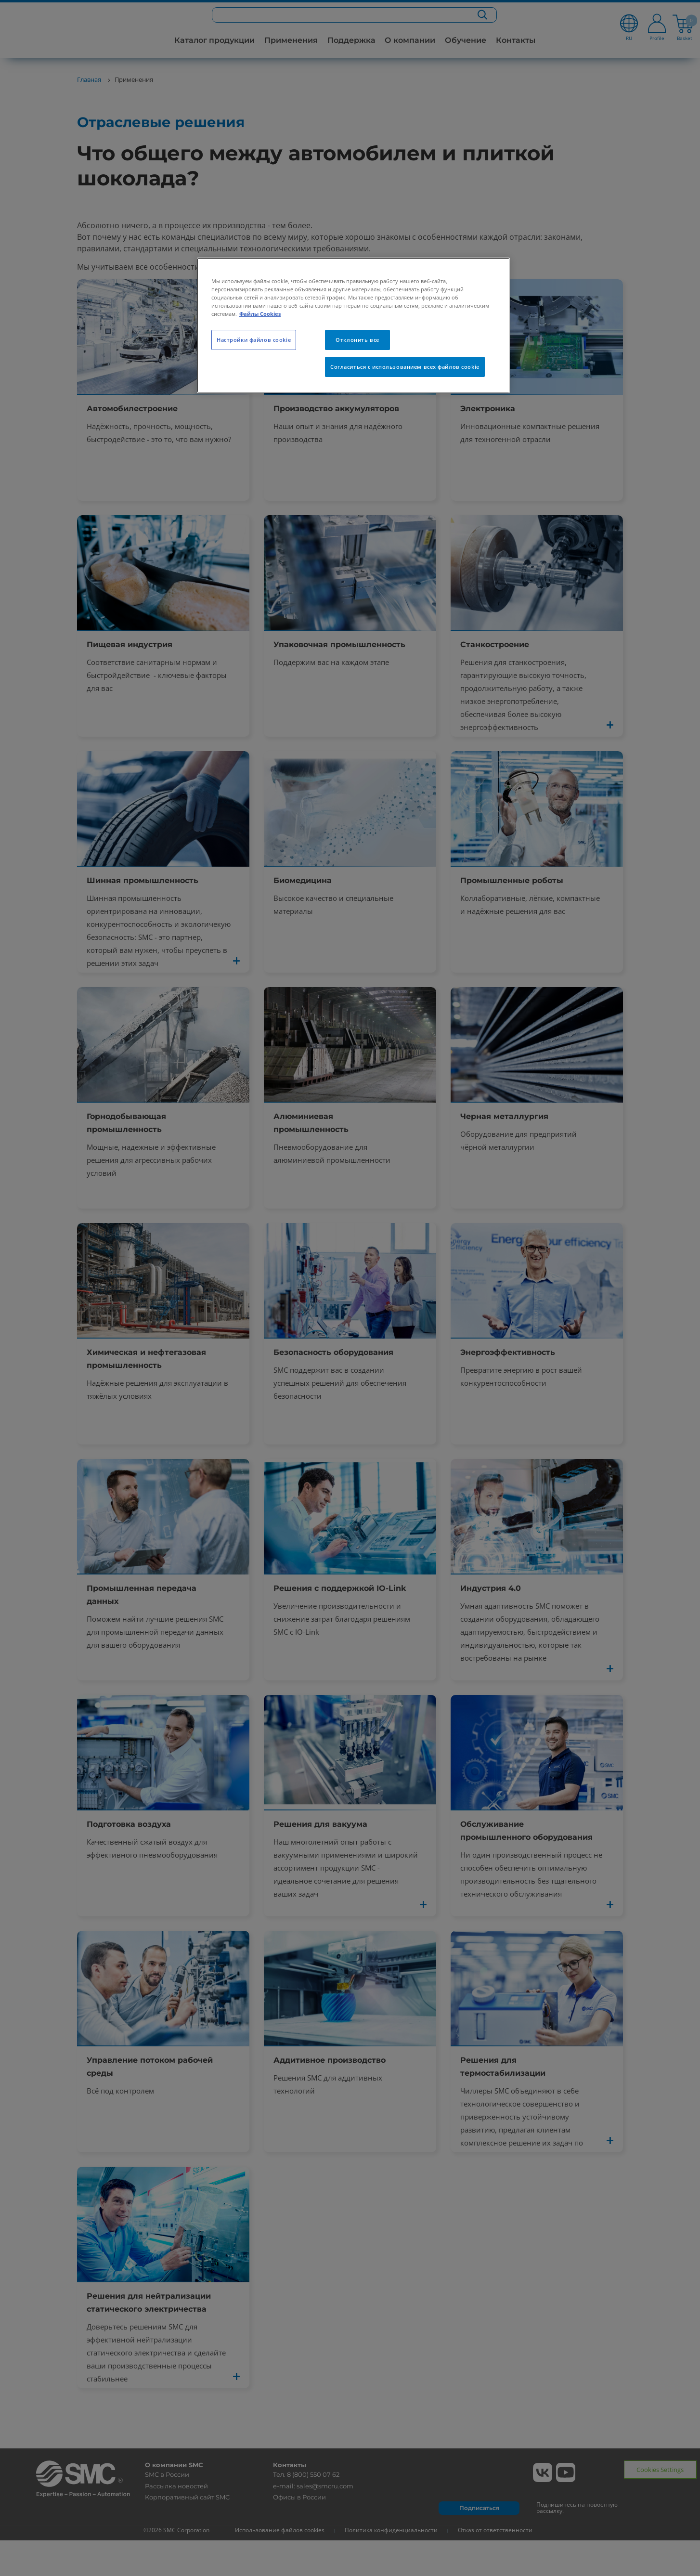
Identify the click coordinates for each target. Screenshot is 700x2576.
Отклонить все (357, 339)
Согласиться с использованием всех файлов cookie (405, 366)
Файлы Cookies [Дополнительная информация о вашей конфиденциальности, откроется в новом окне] (260, 313)
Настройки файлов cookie (254, 339)
